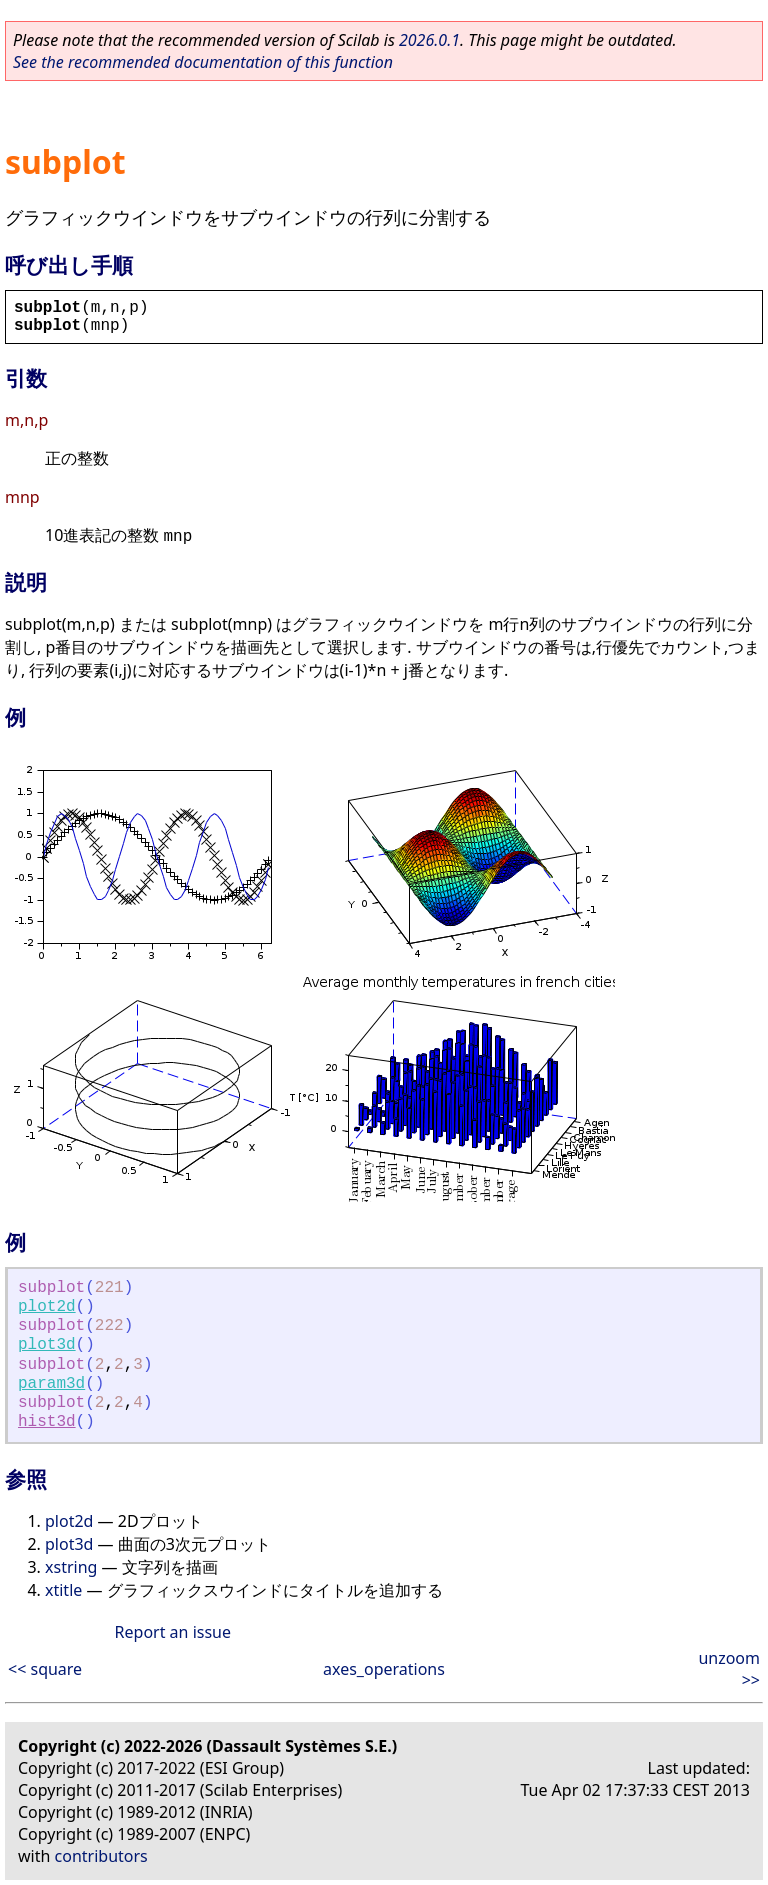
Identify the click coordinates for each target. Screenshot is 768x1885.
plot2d (47, 1307)
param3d (51, 1384)
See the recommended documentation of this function (203, 62)
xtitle (63, 1590)
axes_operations (384, 1669)
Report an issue (173, 1632)
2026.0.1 (429, 40)
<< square (45, 1669)
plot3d (47, 1345)
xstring (71, 1567)
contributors (101, 1856)
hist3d (47, 1422)
